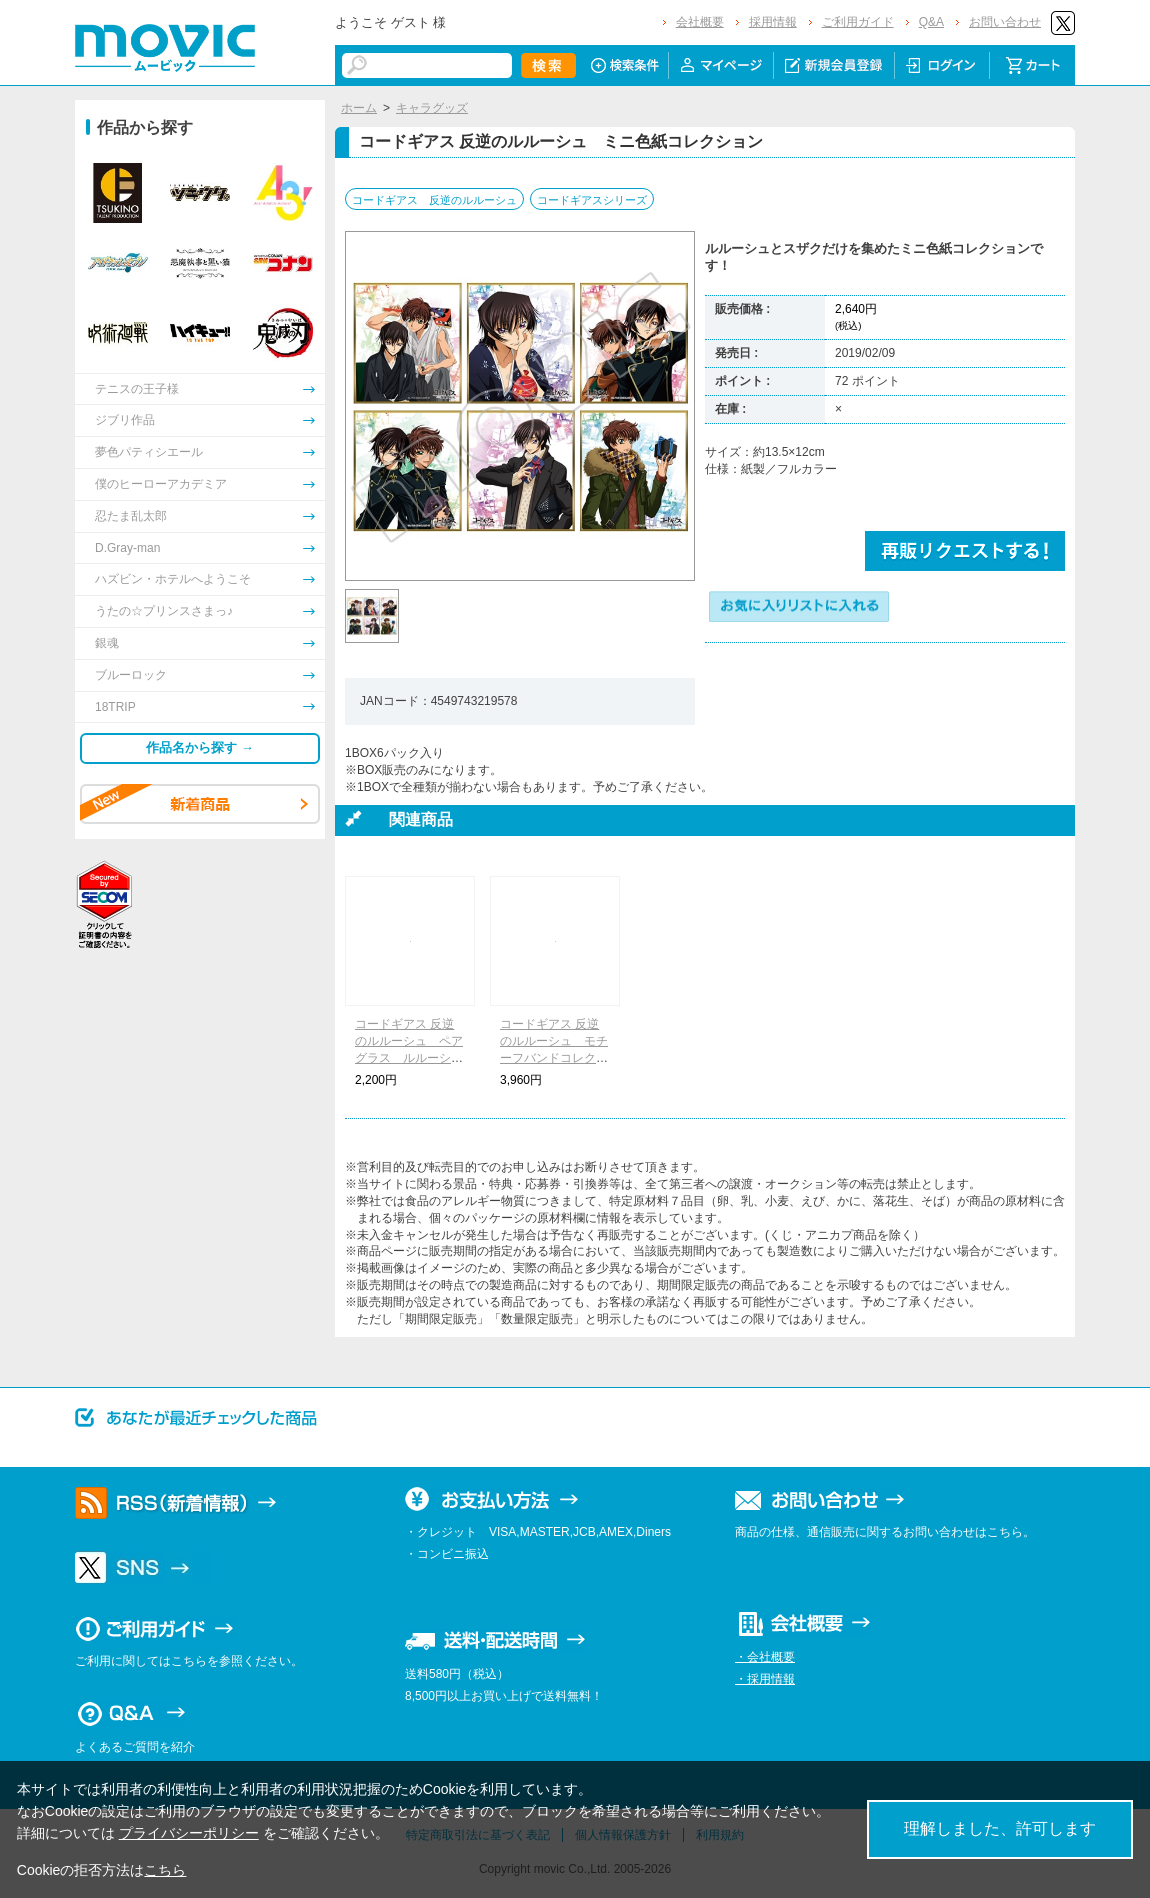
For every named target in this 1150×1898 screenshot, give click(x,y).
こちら (165, 1870)
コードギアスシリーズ (592, 200)
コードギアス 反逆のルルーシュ (434, 200)
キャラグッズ (432, 108)
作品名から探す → (200, 747)
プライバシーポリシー (189, 1833)
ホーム (359, 108)
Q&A (931, 22)
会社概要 (700, 22)
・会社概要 (765, 1657)
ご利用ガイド (858, 22)
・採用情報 (765, 1679)
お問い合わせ (1005, 22)
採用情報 (773, 22)
